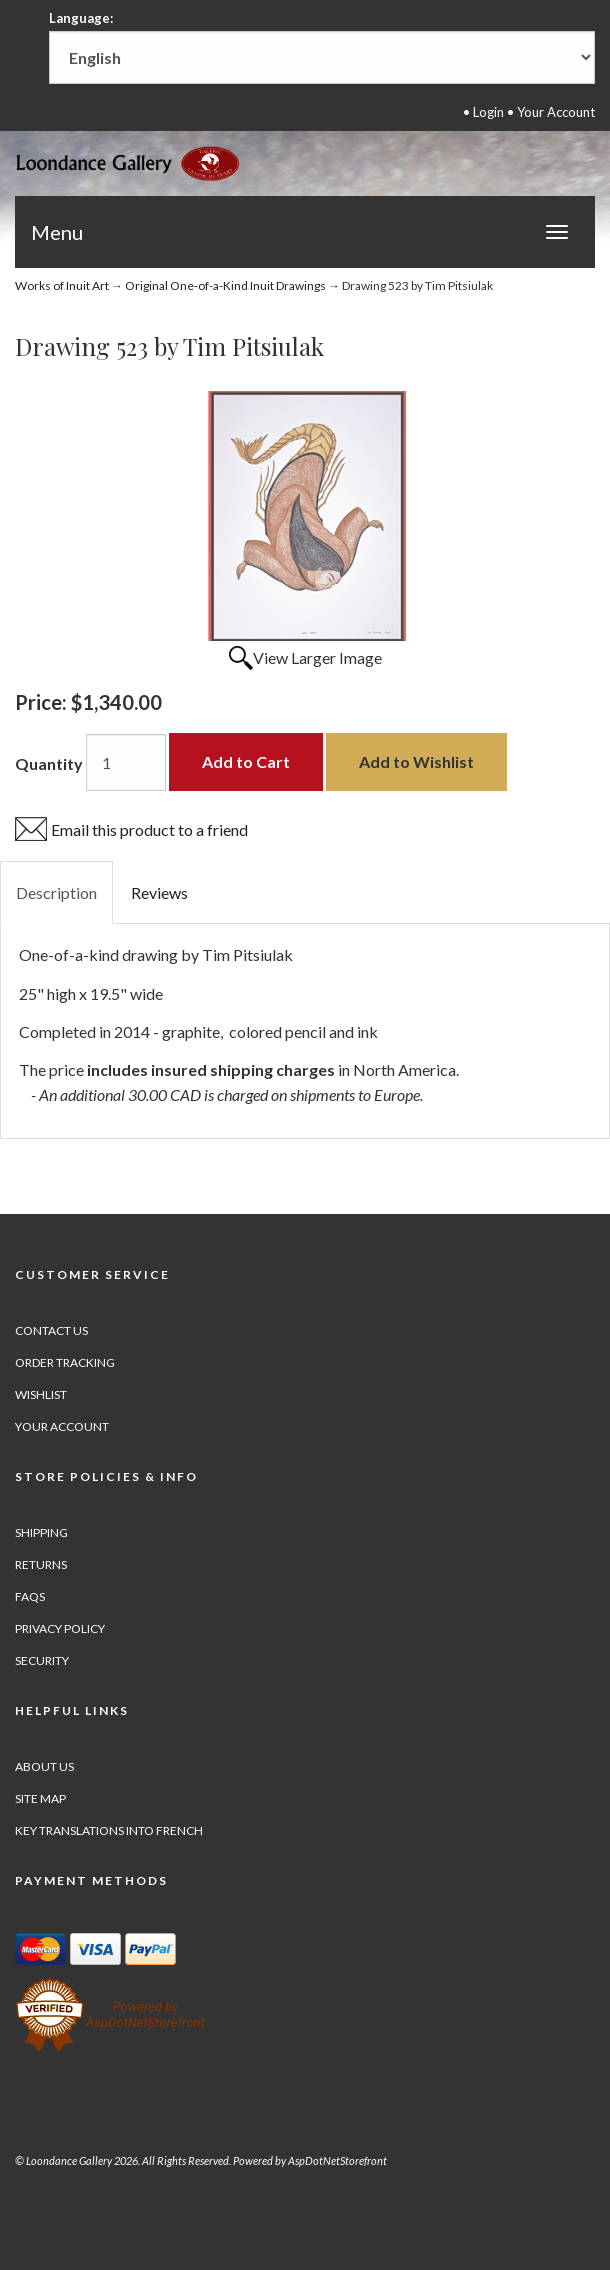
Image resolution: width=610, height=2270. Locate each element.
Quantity (49, 763)
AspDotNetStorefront (337, 2160)
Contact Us (51, 1330)
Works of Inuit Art (62, 285)
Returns (41, 1564)
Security (42, 1660)
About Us (44, 1766)
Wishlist (41, 1394)
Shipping (41, 1532)
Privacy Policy (60, 1628)
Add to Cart (246, 761)
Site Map (40, 1798)
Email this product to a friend (149, 829)
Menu (57, 232)
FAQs (30, 1596)
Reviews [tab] (159, 892)
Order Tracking (65, 1362)
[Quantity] (126, 762)
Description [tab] (56, 892)
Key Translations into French (109, 1830)
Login (488, 112)
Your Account (556, 112)
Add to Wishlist (416, 761)
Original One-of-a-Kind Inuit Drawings (225, 285)
